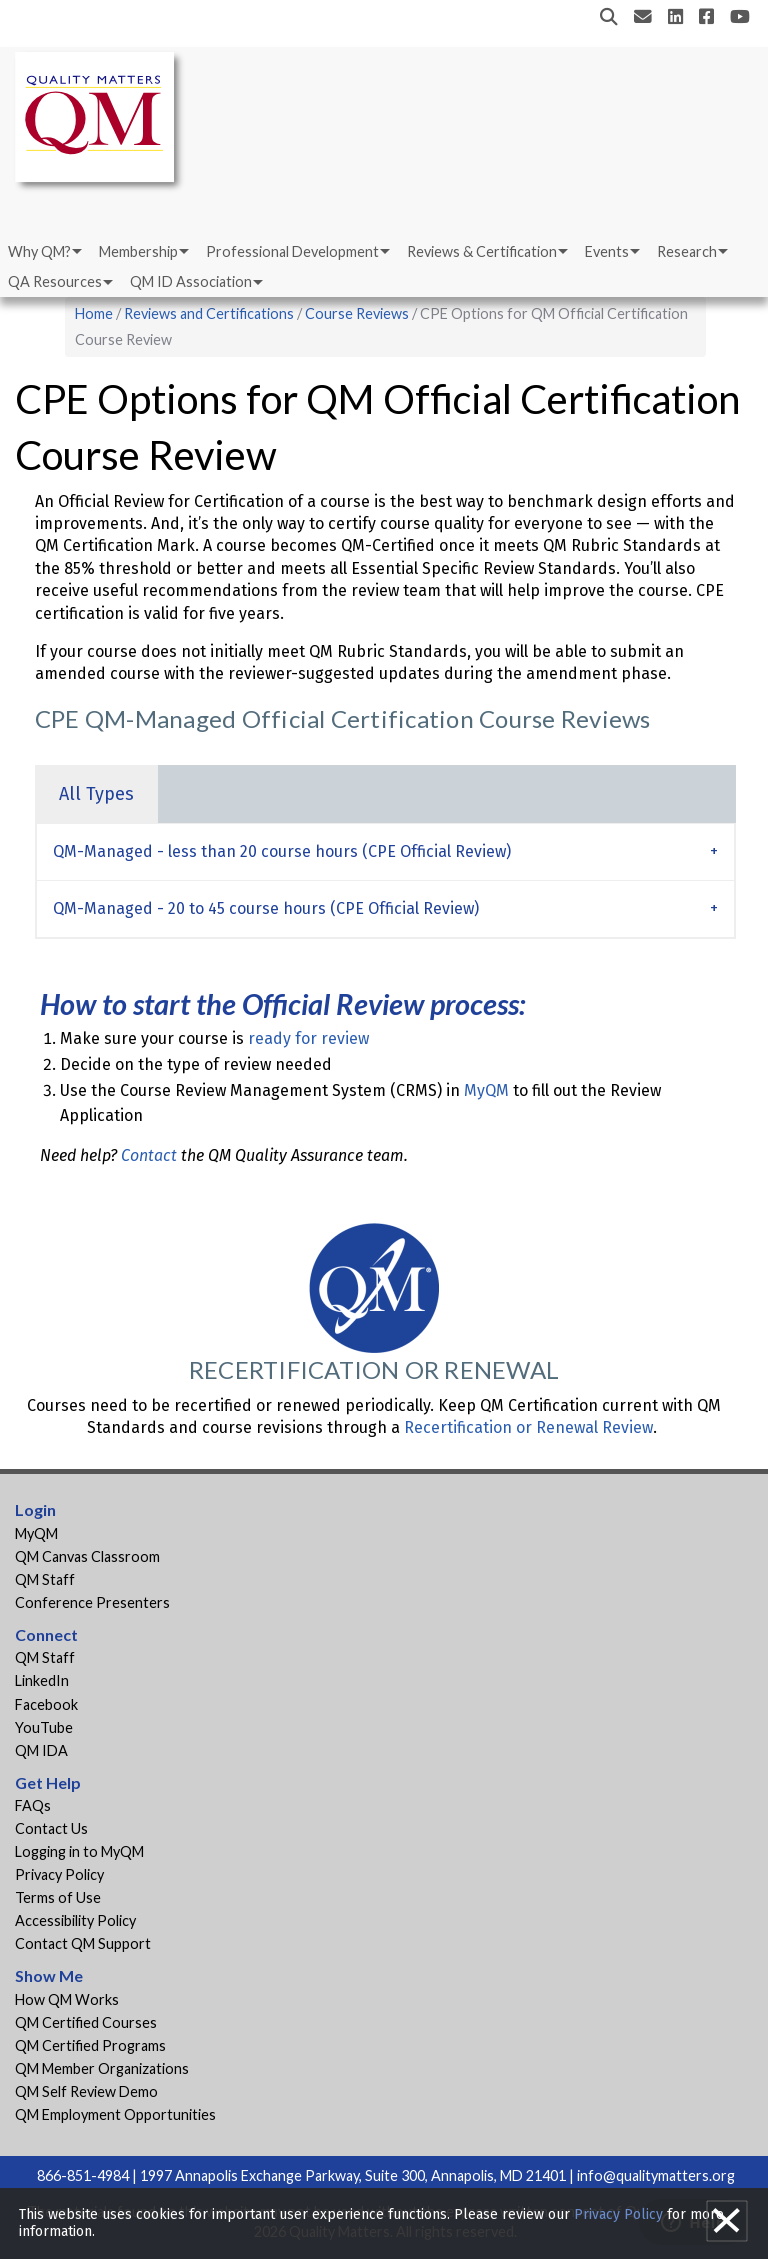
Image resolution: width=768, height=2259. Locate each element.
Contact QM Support (83, 1943)
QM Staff (45, 1579)
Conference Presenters (92, 1602)
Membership (138, 251)
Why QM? (39, 251)
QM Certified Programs (90, 2045)
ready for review (308, 1038)
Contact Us (51, 1828)
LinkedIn (42, 1680)
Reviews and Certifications (209, 313)
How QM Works (67, 1999)
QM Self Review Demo (86, 2091)
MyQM (486, 1090)
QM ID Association (191, 281)
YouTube (44, 1727)
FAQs (33, 1805)
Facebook (46, 1704)
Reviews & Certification (482, 251)
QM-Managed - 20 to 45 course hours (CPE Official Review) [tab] (266, 908)
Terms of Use (58, 1897)
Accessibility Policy (75, 1920)
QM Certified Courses (86, 2022)
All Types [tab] (96, 794)
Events (607, 251)
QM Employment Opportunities (115, 2114)
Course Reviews (357, 313)
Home (94, 313)
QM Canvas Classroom (87, 1556)
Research (687, 251)
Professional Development (292, 251)
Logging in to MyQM (79, 1851)
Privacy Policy (59, 1874)
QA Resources (55, 281)
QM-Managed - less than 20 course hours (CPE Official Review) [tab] (282, 851)
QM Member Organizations (102, 2068)
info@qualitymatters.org (656, 2175)
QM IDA (41, 1750)
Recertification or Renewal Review (528, 1427)
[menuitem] (43, 252)
